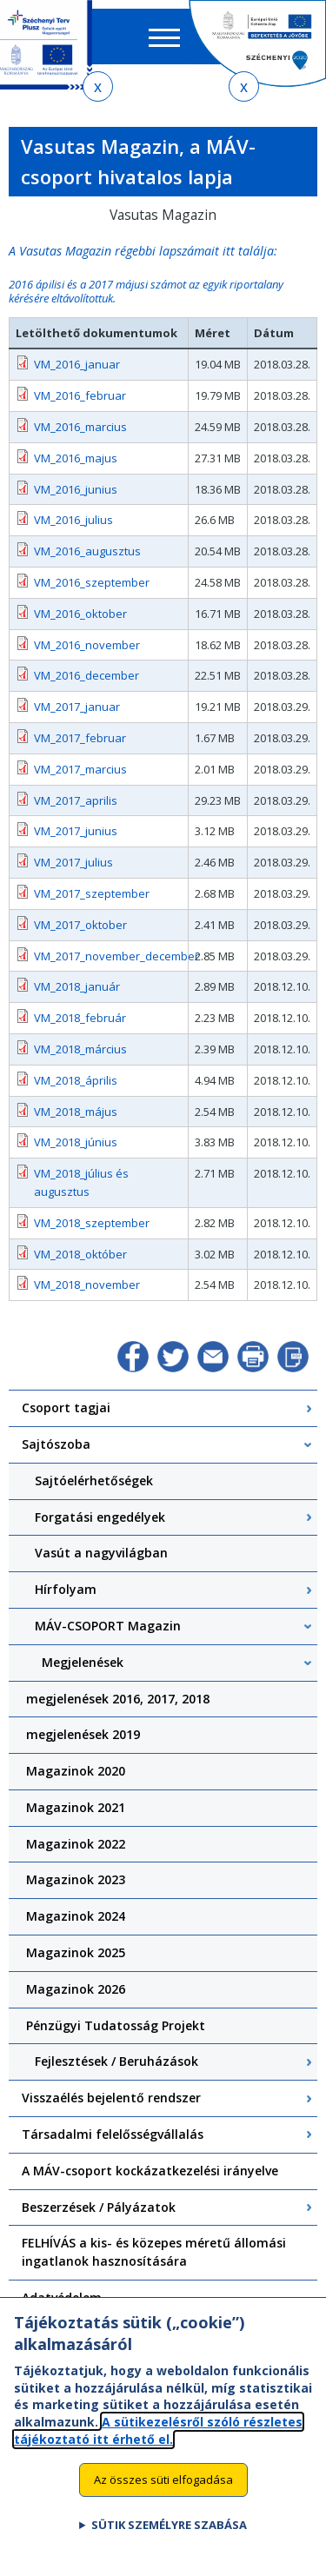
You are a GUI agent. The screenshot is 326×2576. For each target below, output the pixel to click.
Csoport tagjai (66, 1407)
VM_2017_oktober (80, 925)
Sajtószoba (56, 1444)
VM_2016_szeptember (92, 582)
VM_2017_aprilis (75, 800)
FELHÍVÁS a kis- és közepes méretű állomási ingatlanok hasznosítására (154, 2251)
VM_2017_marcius (80, 769)
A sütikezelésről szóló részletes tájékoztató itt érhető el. (158, 2446)
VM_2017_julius (73, 862)
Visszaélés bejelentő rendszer (111, 2097)
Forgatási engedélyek (100, 1517)
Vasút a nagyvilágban (101, 1552)
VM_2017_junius (75, 831)
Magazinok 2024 (75, 1916)
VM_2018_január (77, 986)
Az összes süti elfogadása (163, 2495)
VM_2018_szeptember (92, 1223)
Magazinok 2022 (75, 1844)
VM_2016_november (87, 645)
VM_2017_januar (77, 706)
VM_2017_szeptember (92, 893)
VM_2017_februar (80, 738)
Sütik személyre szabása (169, 2541)
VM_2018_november (87, 1284)
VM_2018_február (80, 1018)
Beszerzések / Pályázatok (99, 2207)
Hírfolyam (65, 1589)
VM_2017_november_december (108, 956)
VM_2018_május (75, 1111)
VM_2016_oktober (80, 613)
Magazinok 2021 (75, 1807)
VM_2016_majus (75, 458)
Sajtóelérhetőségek (94, 1480)
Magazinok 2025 (75, 1952)
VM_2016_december (86, 675)
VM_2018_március (80, 1049)
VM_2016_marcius (80, 427)
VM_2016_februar (80, 395)
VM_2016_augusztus (87, 551)
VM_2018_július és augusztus (81, 1182)
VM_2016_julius (73, 520)
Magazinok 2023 (75, 1879)
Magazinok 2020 (75, 1771)
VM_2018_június (75, 1142)
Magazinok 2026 (75, 1989)
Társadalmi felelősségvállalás (112, 2134)
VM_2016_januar (77, 364)
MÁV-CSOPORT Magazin (108, 1625)
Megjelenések (82, 1662)
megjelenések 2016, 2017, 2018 (118, 1698)
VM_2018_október (80, 1254)
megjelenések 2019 (83, 1734)
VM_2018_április (75, 1080)
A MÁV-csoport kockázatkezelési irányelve (150, 2170)
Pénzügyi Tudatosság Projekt (115, 2025)
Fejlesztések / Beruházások (116, 2061)
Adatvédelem (62, 2297)
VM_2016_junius (75, 489)
